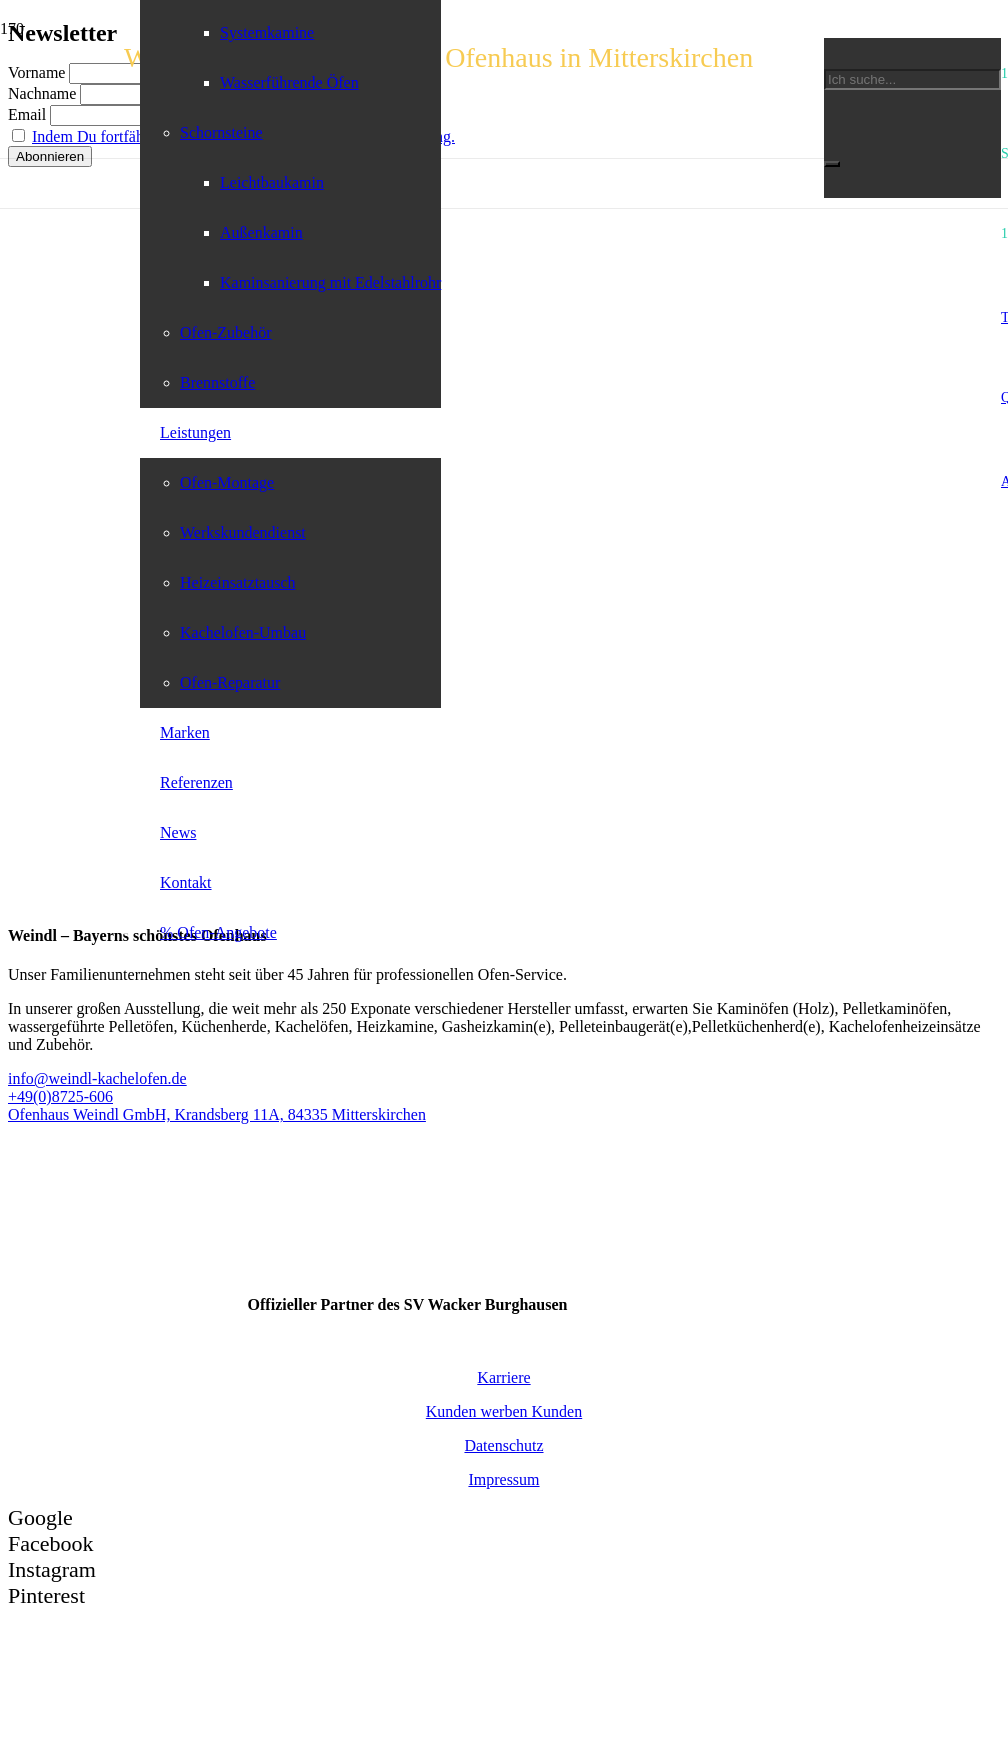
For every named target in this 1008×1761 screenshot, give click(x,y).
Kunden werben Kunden (504, 1411)
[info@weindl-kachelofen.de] (504, 1079)
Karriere (503, 1377)
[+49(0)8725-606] (504, 1097)
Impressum (503, 1479)
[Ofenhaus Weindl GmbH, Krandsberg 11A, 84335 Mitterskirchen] (504, 1115)
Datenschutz (503, 1445)
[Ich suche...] (912, 79)
